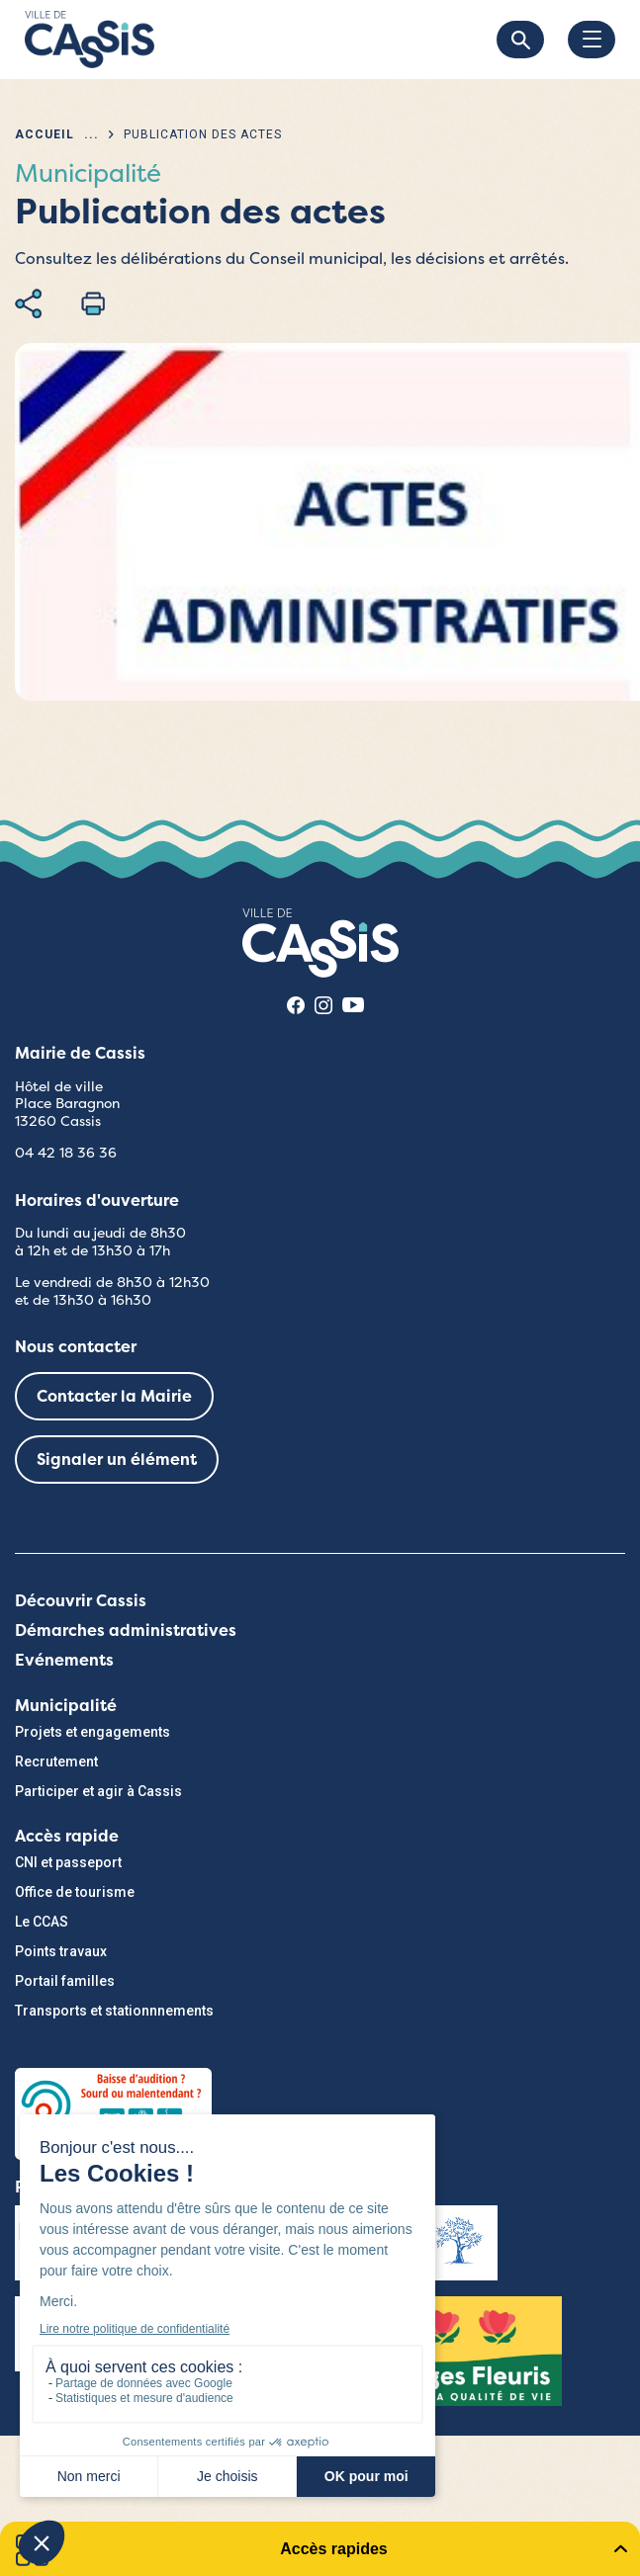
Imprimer (93, 303)
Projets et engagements (92, 1732)
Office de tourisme (75, 1892)
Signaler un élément (117, 1459)
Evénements (64, 1660)
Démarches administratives (125, 1630)
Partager (28, 303)
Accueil (44, 134)
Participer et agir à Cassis (98, 1791)
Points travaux (61, 1951)
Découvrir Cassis (80, 1600)
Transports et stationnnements (114, 2010)
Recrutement (56, 1761)
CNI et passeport (68, 1862)
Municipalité (66, 1705)
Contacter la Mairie (114, 1396)
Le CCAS (41, 1922)
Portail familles (65, 1981)
